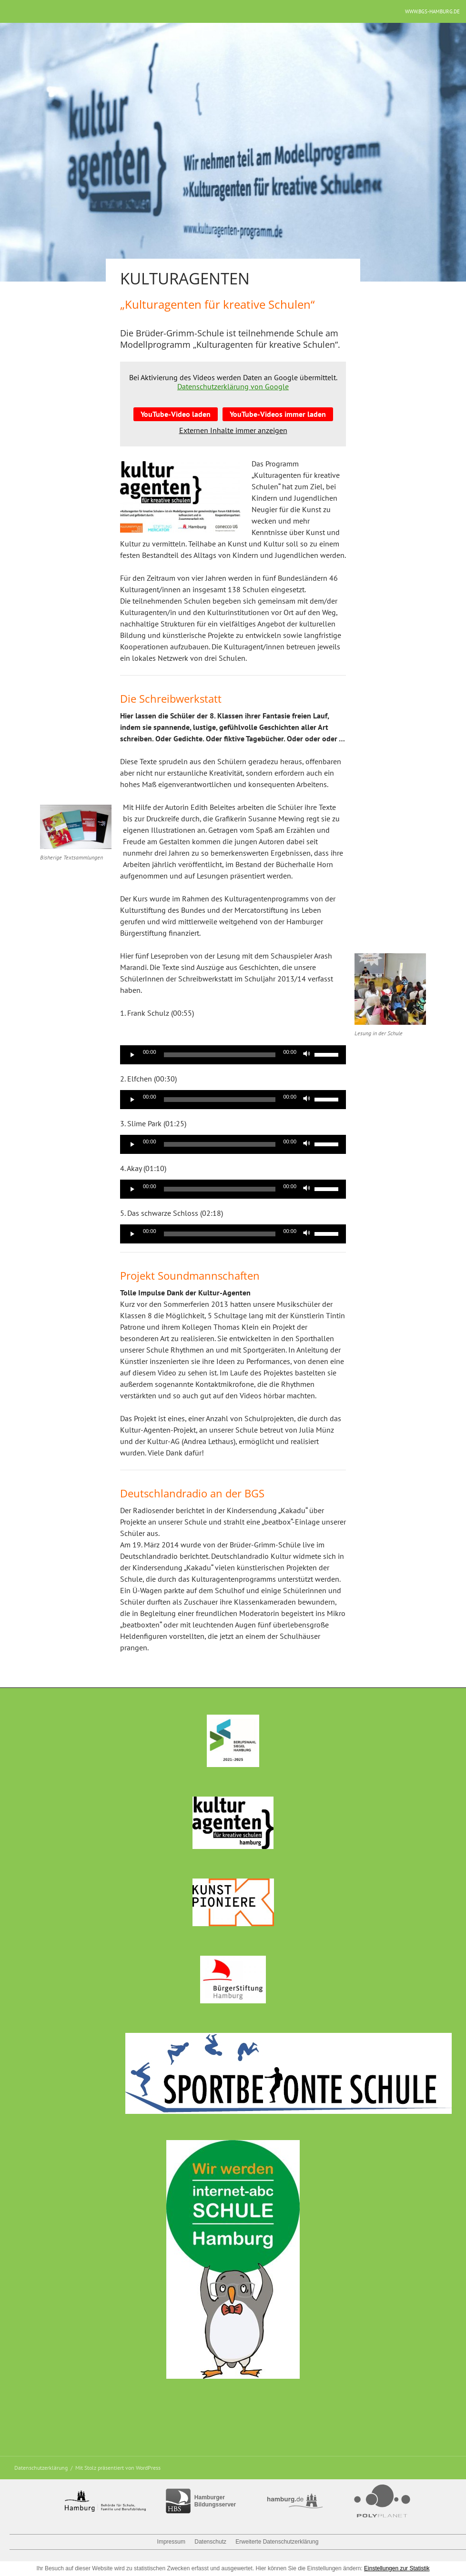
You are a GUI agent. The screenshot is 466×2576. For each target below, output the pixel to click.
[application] (233, 1054)
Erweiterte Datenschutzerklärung (276, 2541)
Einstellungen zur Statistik (396, 2568)
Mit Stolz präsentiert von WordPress (118, 2467)
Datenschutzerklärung (41, 2467)
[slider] (220, 1054)
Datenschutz (210, 2541)
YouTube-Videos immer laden (278, 414)
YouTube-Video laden (176, 414)
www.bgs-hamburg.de (432, 11)
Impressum (171, 2541)
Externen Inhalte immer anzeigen (233, 430)
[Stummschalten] (307, 1055)
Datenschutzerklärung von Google (233, 386)
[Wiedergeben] (132, 1055)
